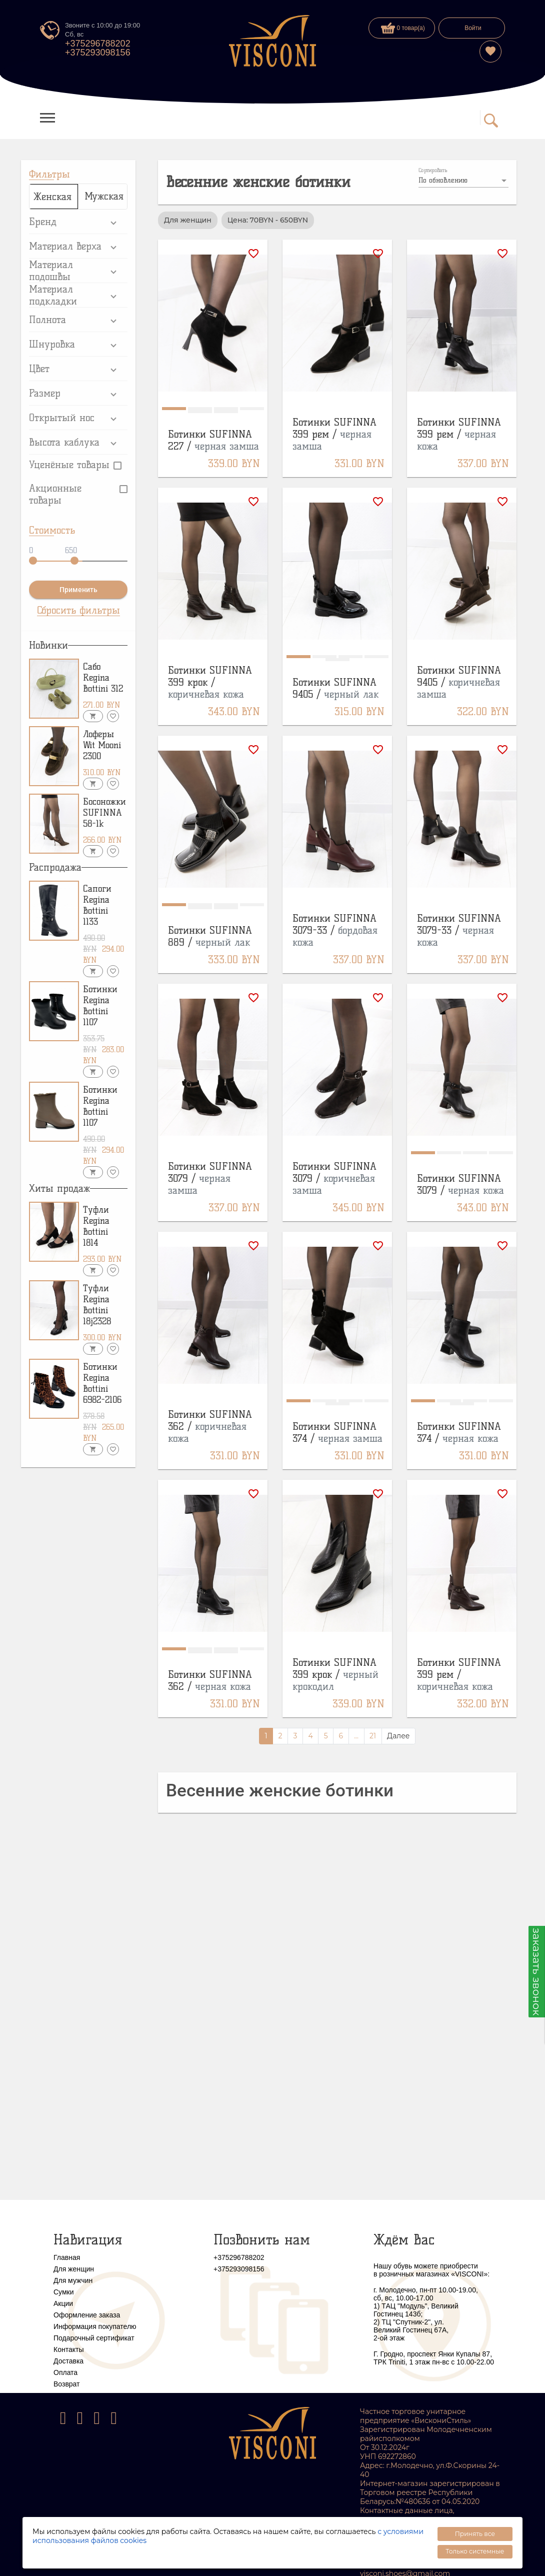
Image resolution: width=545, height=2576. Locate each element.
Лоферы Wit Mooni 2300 (102, 745)
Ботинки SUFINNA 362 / (210, 1426)
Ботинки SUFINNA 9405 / (335, 688)
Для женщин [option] (188, 220)
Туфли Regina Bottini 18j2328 (97, 1305)
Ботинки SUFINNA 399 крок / (210, 682)
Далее (398, 1735)
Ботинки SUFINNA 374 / (337, 1432)
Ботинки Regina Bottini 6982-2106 (102, 1383)
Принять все (475, 2533)
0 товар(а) (403, 28)
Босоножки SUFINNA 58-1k (104, 812)
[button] (78, 222)
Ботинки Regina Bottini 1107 (100, 1006)
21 (373, 1735)
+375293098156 (97, 53)
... (356, 1735)
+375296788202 (97, 44)
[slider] (33, 561)
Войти (473, 28)
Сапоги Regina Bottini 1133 (97, 905)
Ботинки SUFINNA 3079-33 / (335, 930)
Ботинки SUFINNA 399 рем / (334, 434)
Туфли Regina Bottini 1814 (96, 1226)
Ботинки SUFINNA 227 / (213, 440)
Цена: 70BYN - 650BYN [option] (268, 220)
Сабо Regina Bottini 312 (103, 677)
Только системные (475, 2551)
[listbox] (463, 181)
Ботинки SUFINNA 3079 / (210, 1178)
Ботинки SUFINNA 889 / (210, 936)
